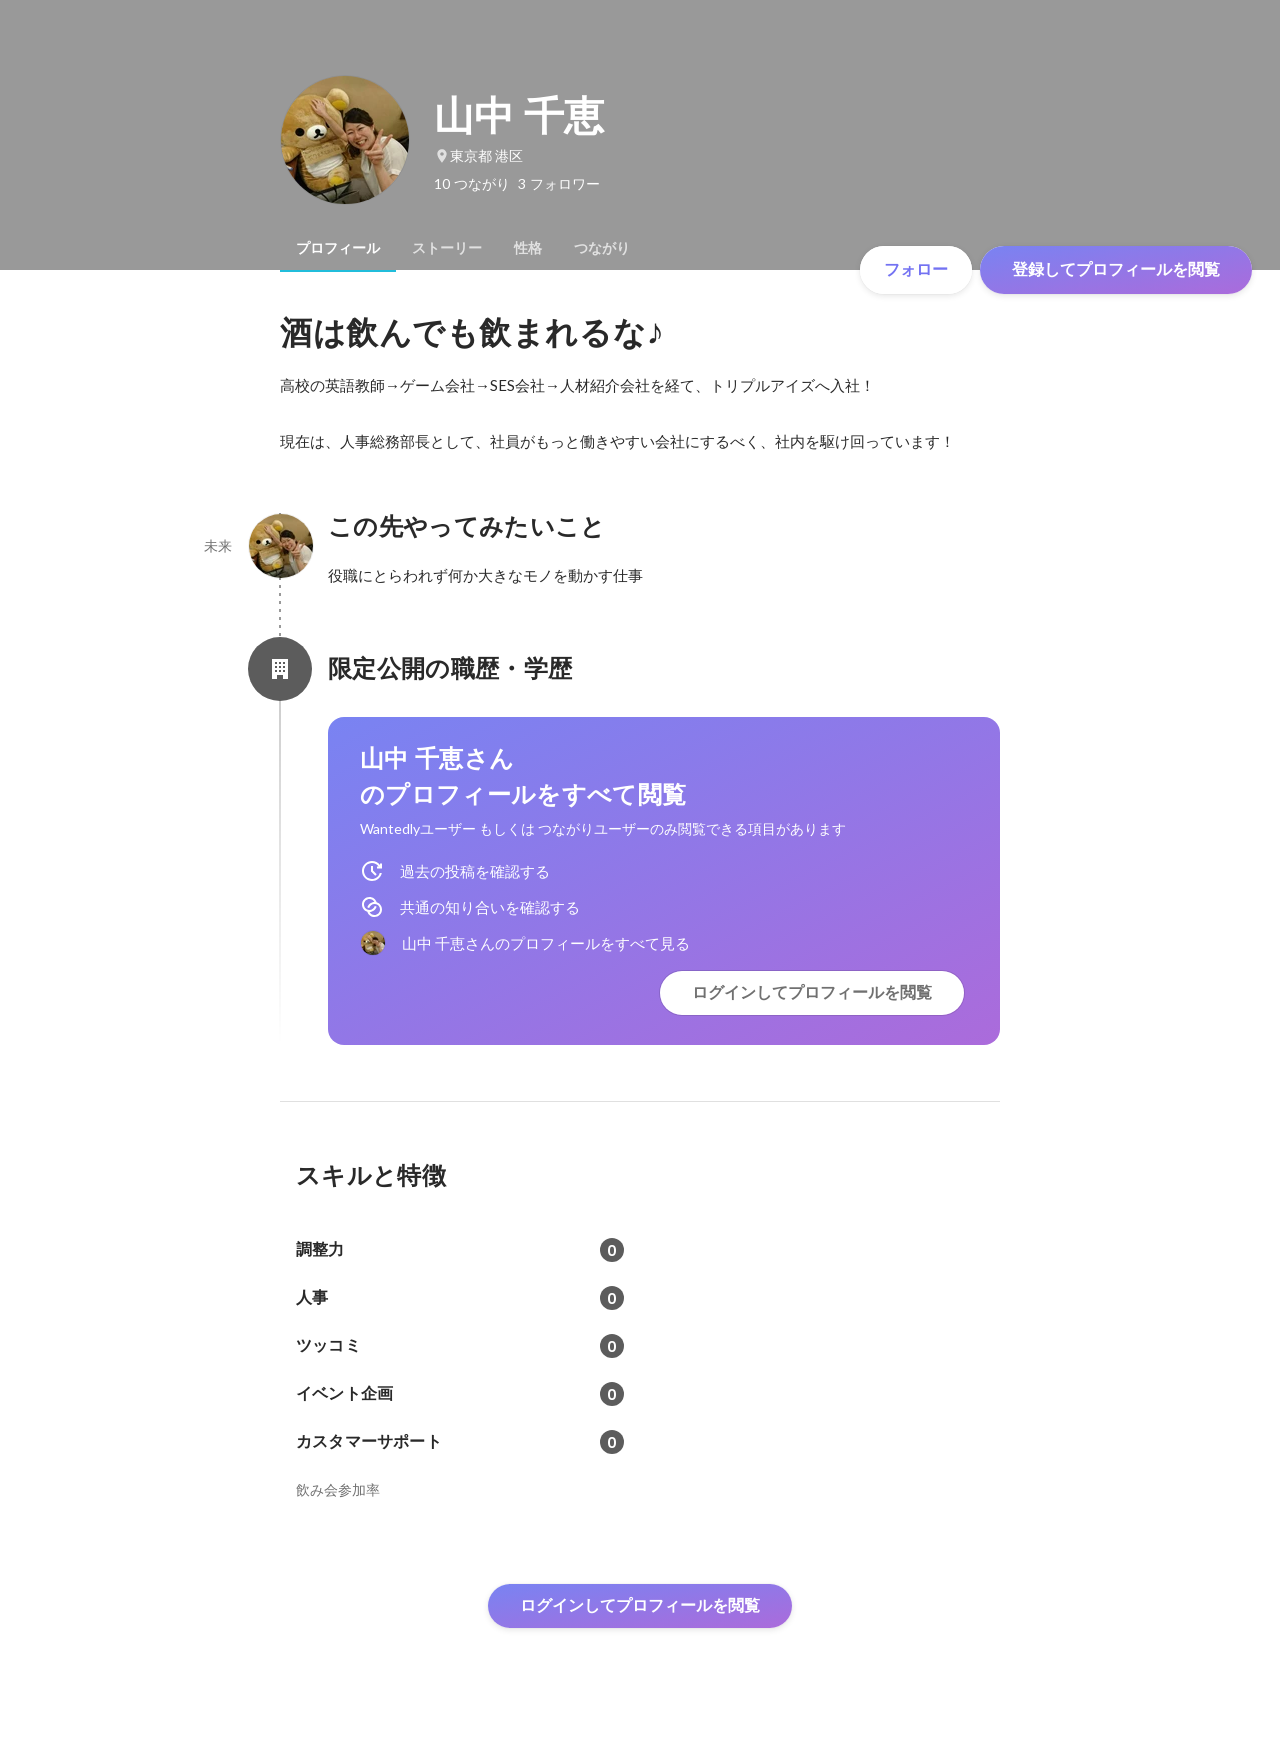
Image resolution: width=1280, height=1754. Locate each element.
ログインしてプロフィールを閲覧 (812, 992)
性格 (528, 248)
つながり (602, 248)
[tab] (338, 248)
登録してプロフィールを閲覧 (1116, 269)
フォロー (916, 269)
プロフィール (338, 248)
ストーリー (447, 248)
